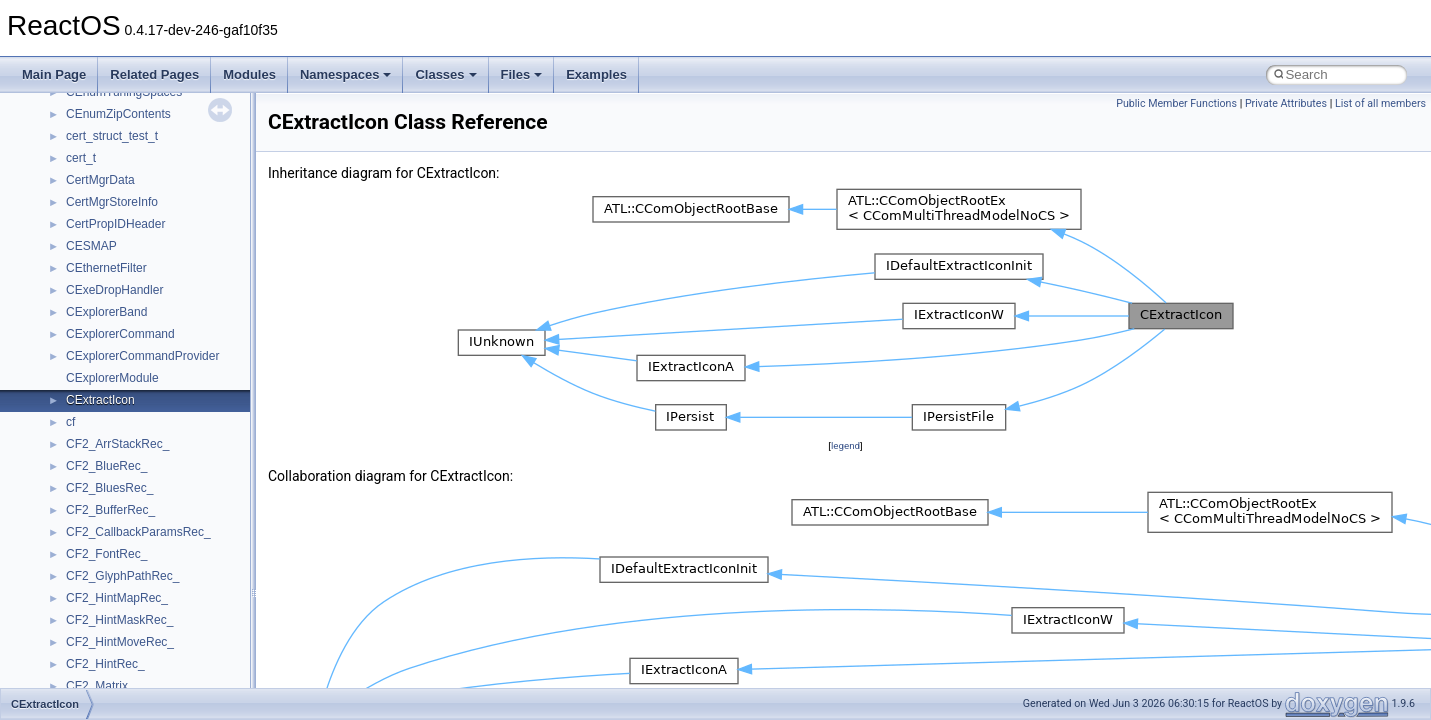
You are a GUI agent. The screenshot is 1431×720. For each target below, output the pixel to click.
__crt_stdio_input (111, 295)
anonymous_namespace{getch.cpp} (161, 537)
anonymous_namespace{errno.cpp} (160, 493)
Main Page (54, 74)
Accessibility (98, 361)
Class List (76, 273)
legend (845, 445)
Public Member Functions (1176, 103)
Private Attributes (1286, 103)
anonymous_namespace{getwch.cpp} (165, 559)
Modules (249, 74)
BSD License (68, 119)
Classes (445, 74)
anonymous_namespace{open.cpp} (160, 625)
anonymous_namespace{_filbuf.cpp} (162, 405)
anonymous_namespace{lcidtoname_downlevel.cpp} (206, 581)
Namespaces (346, 74)
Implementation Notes (92, 97)
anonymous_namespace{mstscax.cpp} (168, 603)
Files (522, 74)
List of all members (1380, 103)
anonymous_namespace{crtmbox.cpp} (168, 471)
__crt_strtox (97, 339)
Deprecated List (76, 185)
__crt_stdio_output (115, 317)
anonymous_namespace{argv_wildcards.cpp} (186, 427)
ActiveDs (89, 383)
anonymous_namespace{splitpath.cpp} (169, 669)
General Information (87, 141)
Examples (596, 74)
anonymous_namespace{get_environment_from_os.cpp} (216, 515)
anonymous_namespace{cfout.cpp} (159, 449)
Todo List (58, 163)
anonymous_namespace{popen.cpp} (163, 647)
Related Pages (154, 74)
